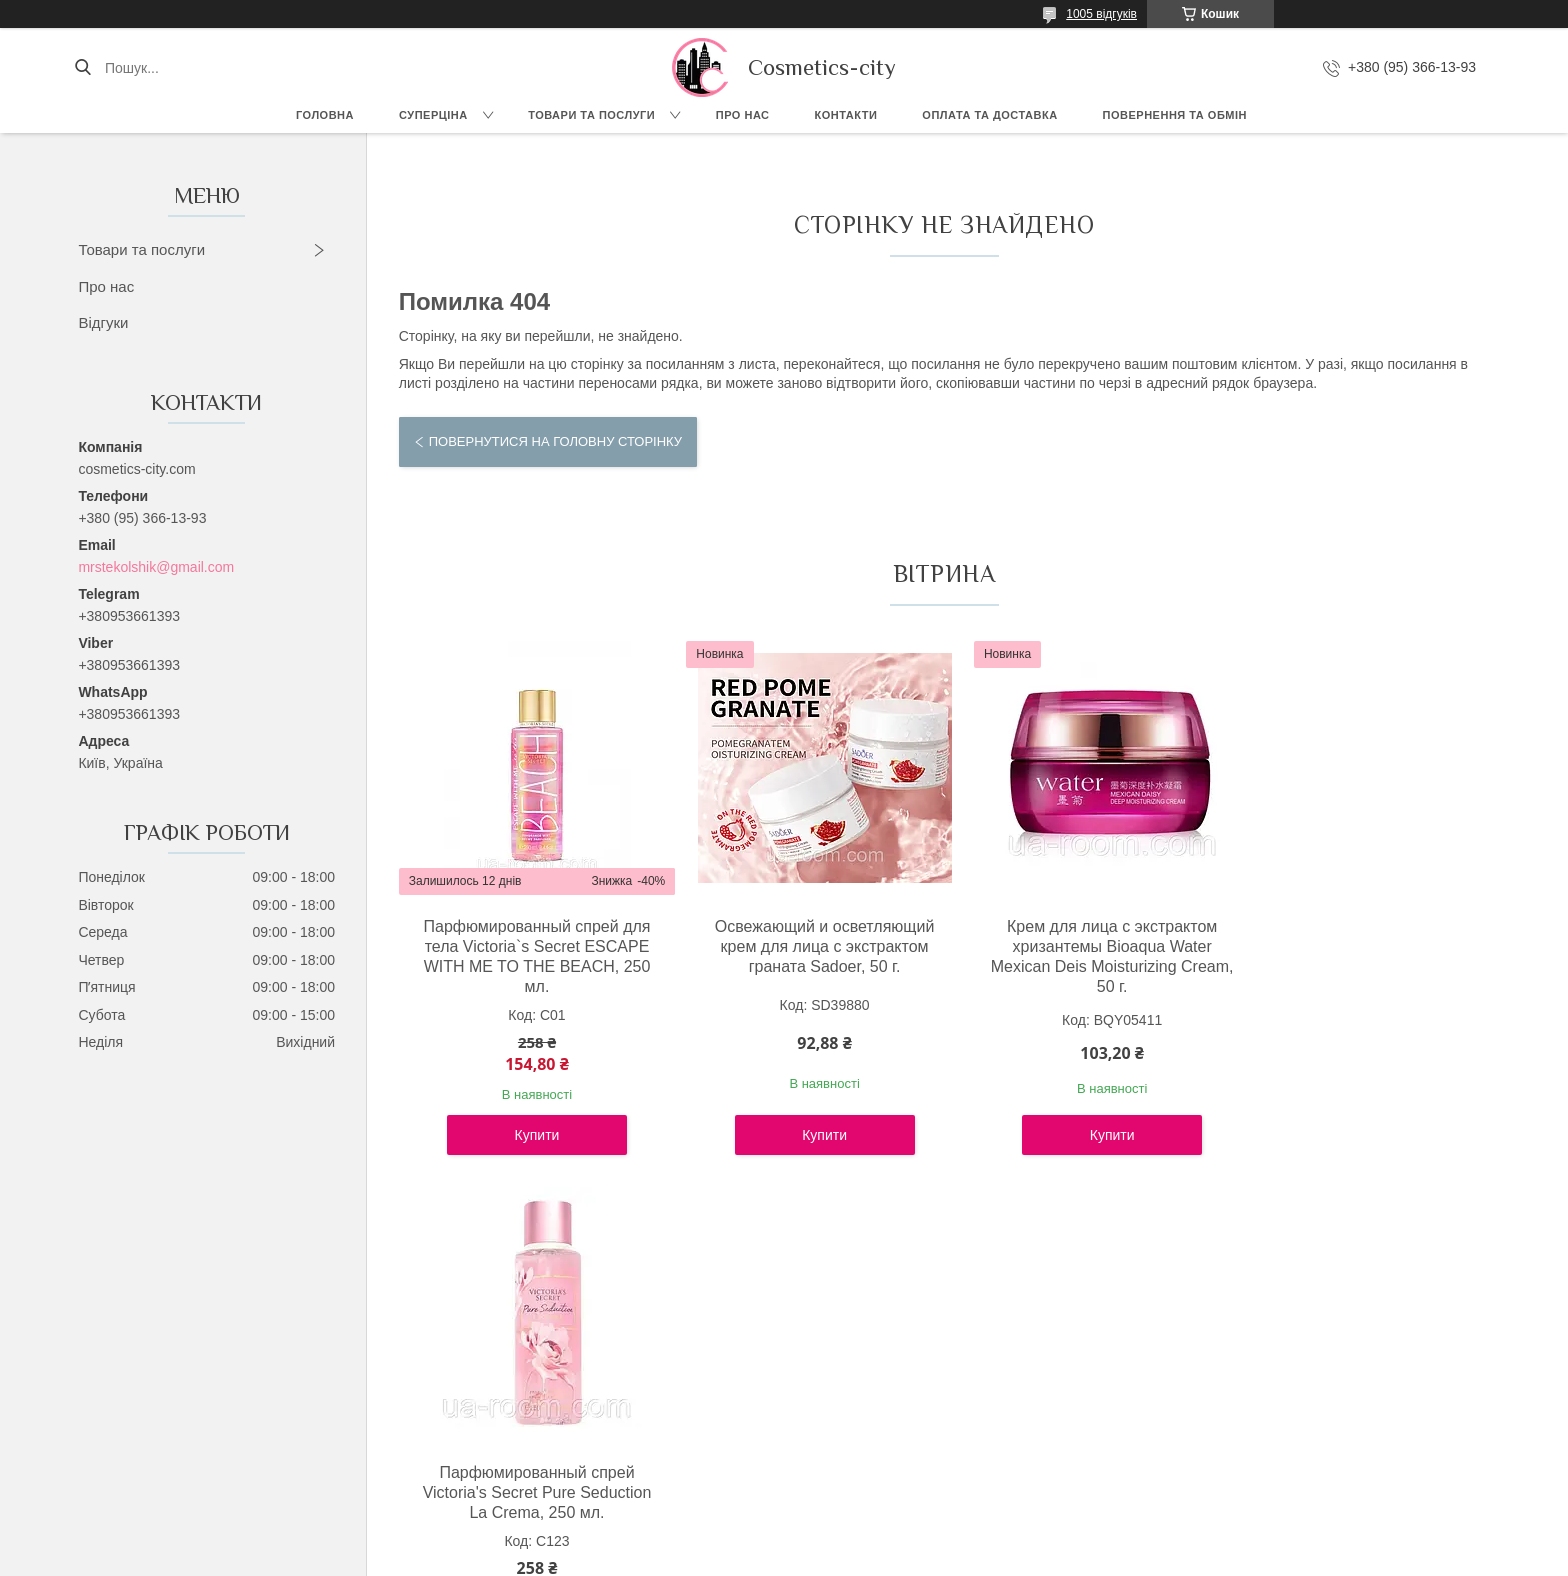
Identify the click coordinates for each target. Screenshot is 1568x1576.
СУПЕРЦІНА (433, 115)
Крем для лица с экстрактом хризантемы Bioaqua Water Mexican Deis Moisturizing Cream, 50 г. (1082, 956)
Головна (325, 115)
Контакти (846, 115)
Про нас (743, 115)
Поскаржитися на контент (760, 1557)
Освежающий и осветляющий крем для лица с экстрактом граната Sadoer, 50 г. (807, 946)
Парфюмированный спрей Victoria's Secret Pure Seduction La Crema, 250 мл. (1357, 946)
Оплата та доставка (989, 115)
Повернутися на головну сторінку (555, 441)
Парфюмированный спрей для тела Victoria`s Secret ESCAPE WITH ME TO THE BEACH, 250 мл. (530, 956)
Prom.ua (877, 1539)
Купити (531, 1135)
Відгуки (103, 322)
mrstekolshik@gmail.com (156, 567)
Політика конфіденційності (915, 1557)
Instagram (159, 1455)
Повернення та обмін (1175, 115)
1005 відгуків (1101, 14)
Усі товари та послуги (936, 1219)
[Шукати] (82, 68)
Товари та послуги (591, 115)
